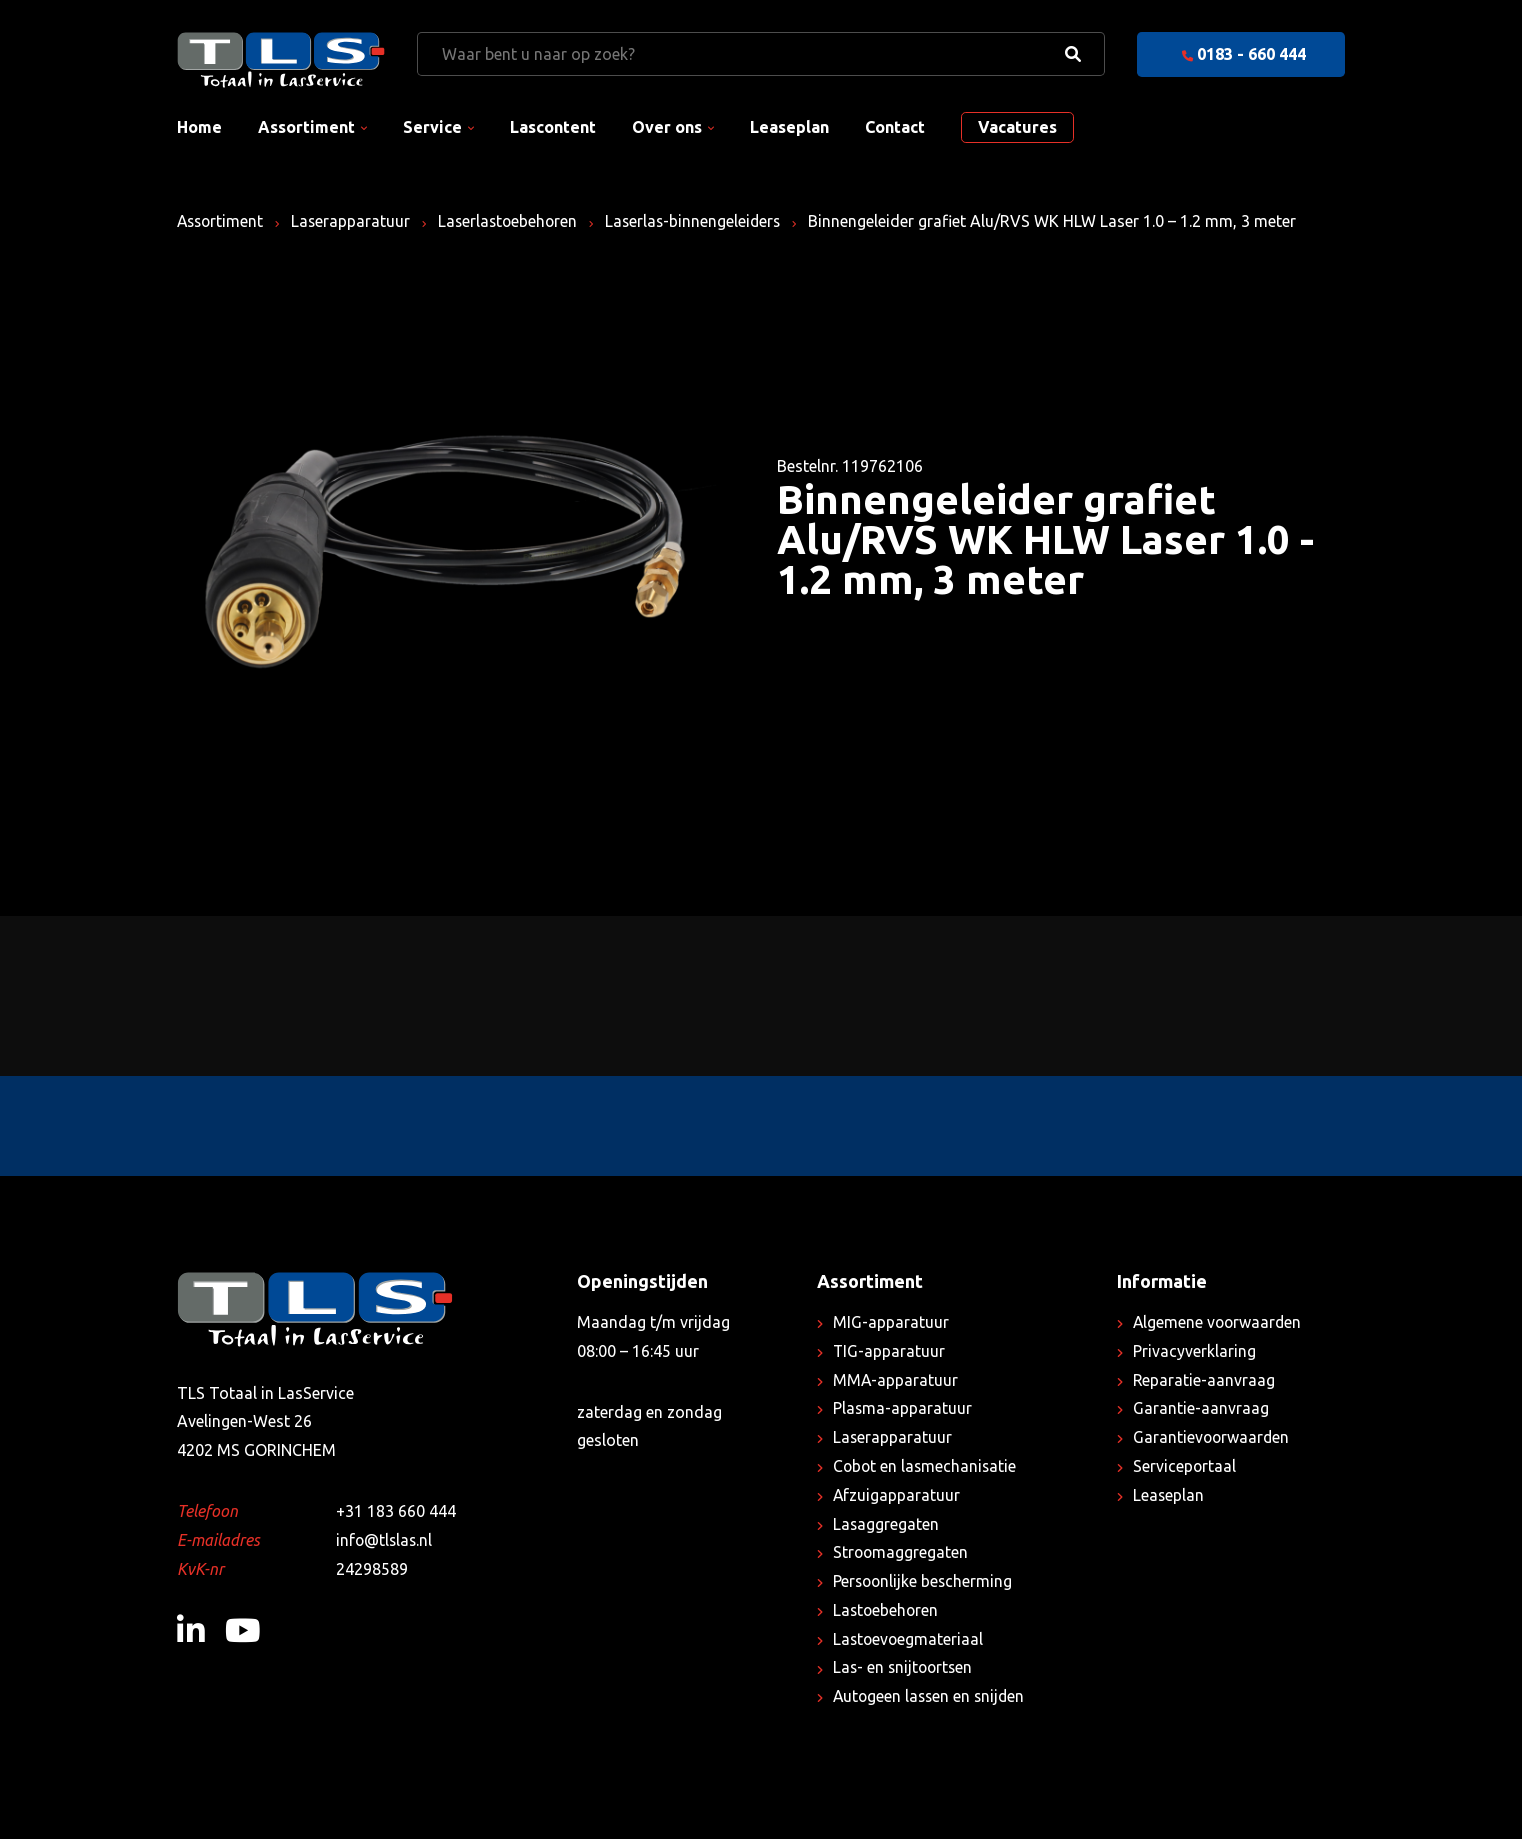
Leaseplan (789, 127)
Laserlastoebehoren (514, 221)
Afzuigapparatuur (897, 1495)
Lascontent (553, 127)
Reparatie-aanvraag (1204, 1380)
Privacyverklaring (1194, 1351)
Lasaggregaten (886, 1524)
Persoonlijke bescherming (924, 1581)
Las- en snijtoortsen (905, 1667)
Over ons (667, 127)
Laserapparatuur (355, 221)
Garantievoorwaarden (1212, 1437)
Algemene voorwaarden (1219, 1322)
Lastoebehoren (887, 1610)
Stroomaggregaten (901, 1552)
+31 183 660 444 (396, 1511)
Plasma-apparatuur (903, 1408)
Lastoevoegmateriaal (909, 1639)
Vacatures (1017, 127)
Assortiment (306, 127)
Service (432, 127)
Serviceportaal (1185, 1466)
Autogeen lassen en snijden (931, 1696)
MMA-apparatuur (896, 1380)
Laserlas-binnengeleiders (703, 221)
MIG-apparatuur (891, 1322)
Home (199, 127)
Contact (895, 127)
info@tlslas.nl (385, 1540)
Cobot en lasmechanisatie (926, 1466)
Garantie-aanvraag (1201, 1408)
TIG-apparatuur (889, 1351)
